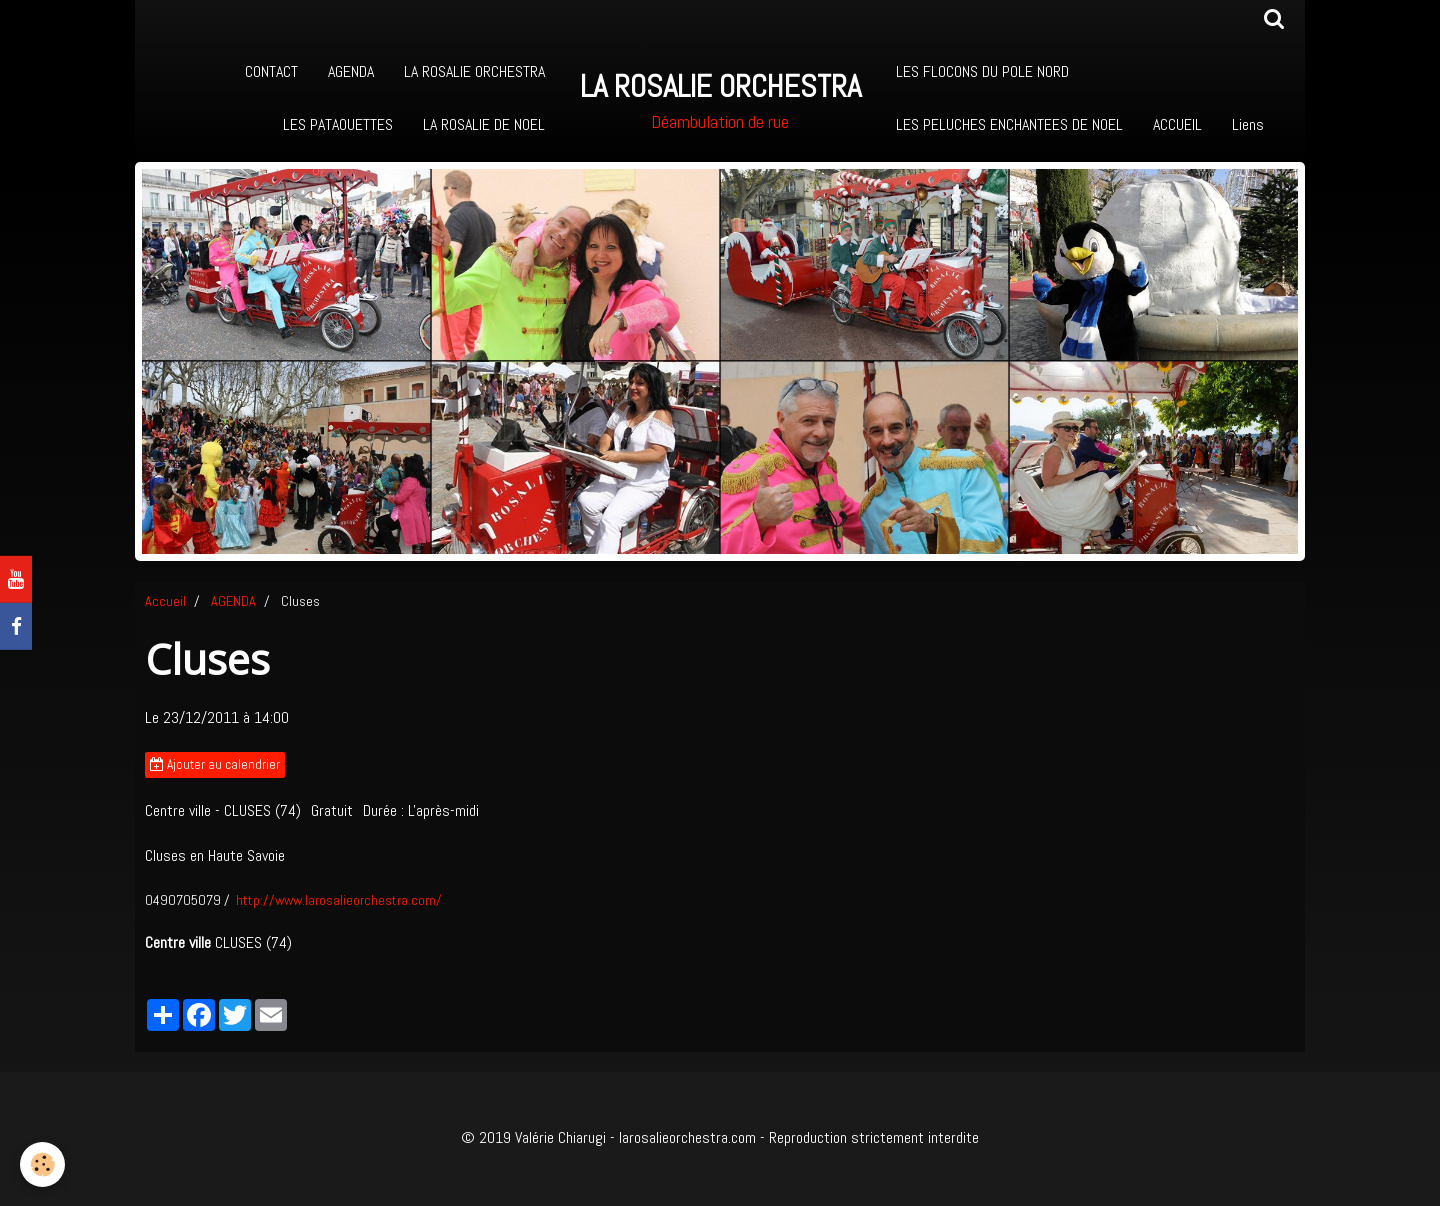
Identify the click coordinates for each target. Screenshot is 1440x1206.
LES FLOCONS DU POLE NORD (982, 71)
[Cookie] (42, 1164)
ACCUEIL (1177, 124)
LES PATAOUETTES (338, 124)
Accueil (165, 601)
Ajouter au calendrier (215, 764)
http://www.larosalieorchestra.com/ (339, 900)
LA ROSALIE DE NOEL (484, 124)
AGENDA (351, 71)
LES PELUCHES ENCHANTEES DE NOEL (1009, 124)
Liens (1248, 124)
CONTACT (271, 71)
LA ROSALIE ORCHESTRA (474, 71)
